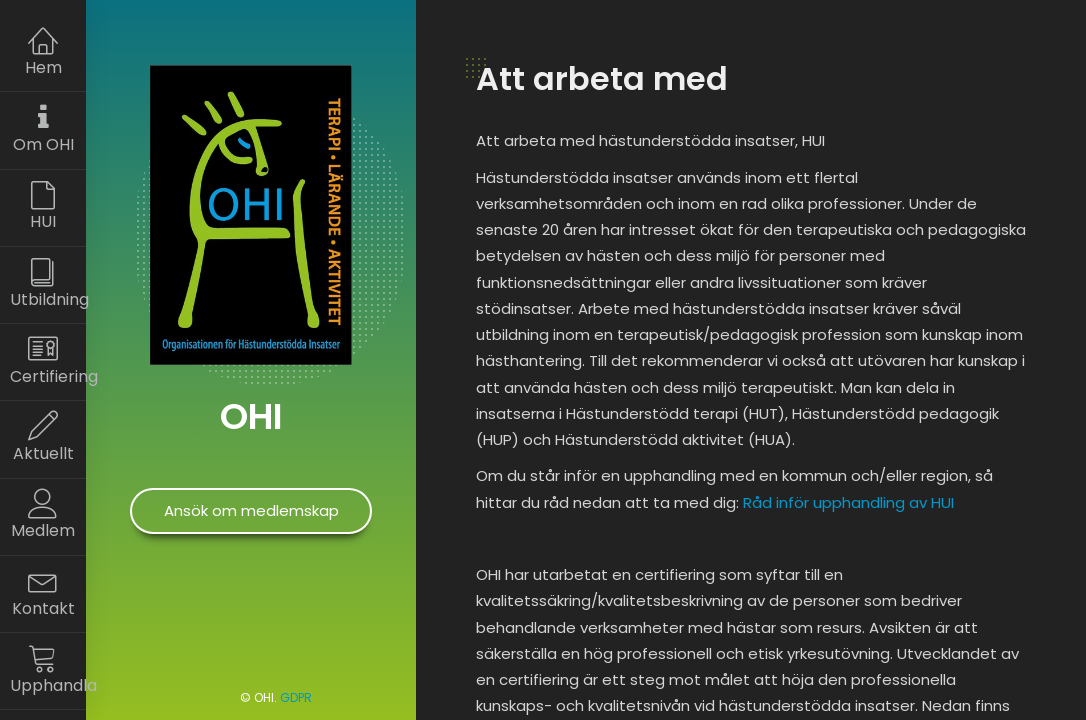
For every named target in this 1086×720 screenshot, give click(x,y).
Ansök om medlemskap (251, 510)
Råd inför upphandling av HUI (848, 502)
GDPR (296, 697)
